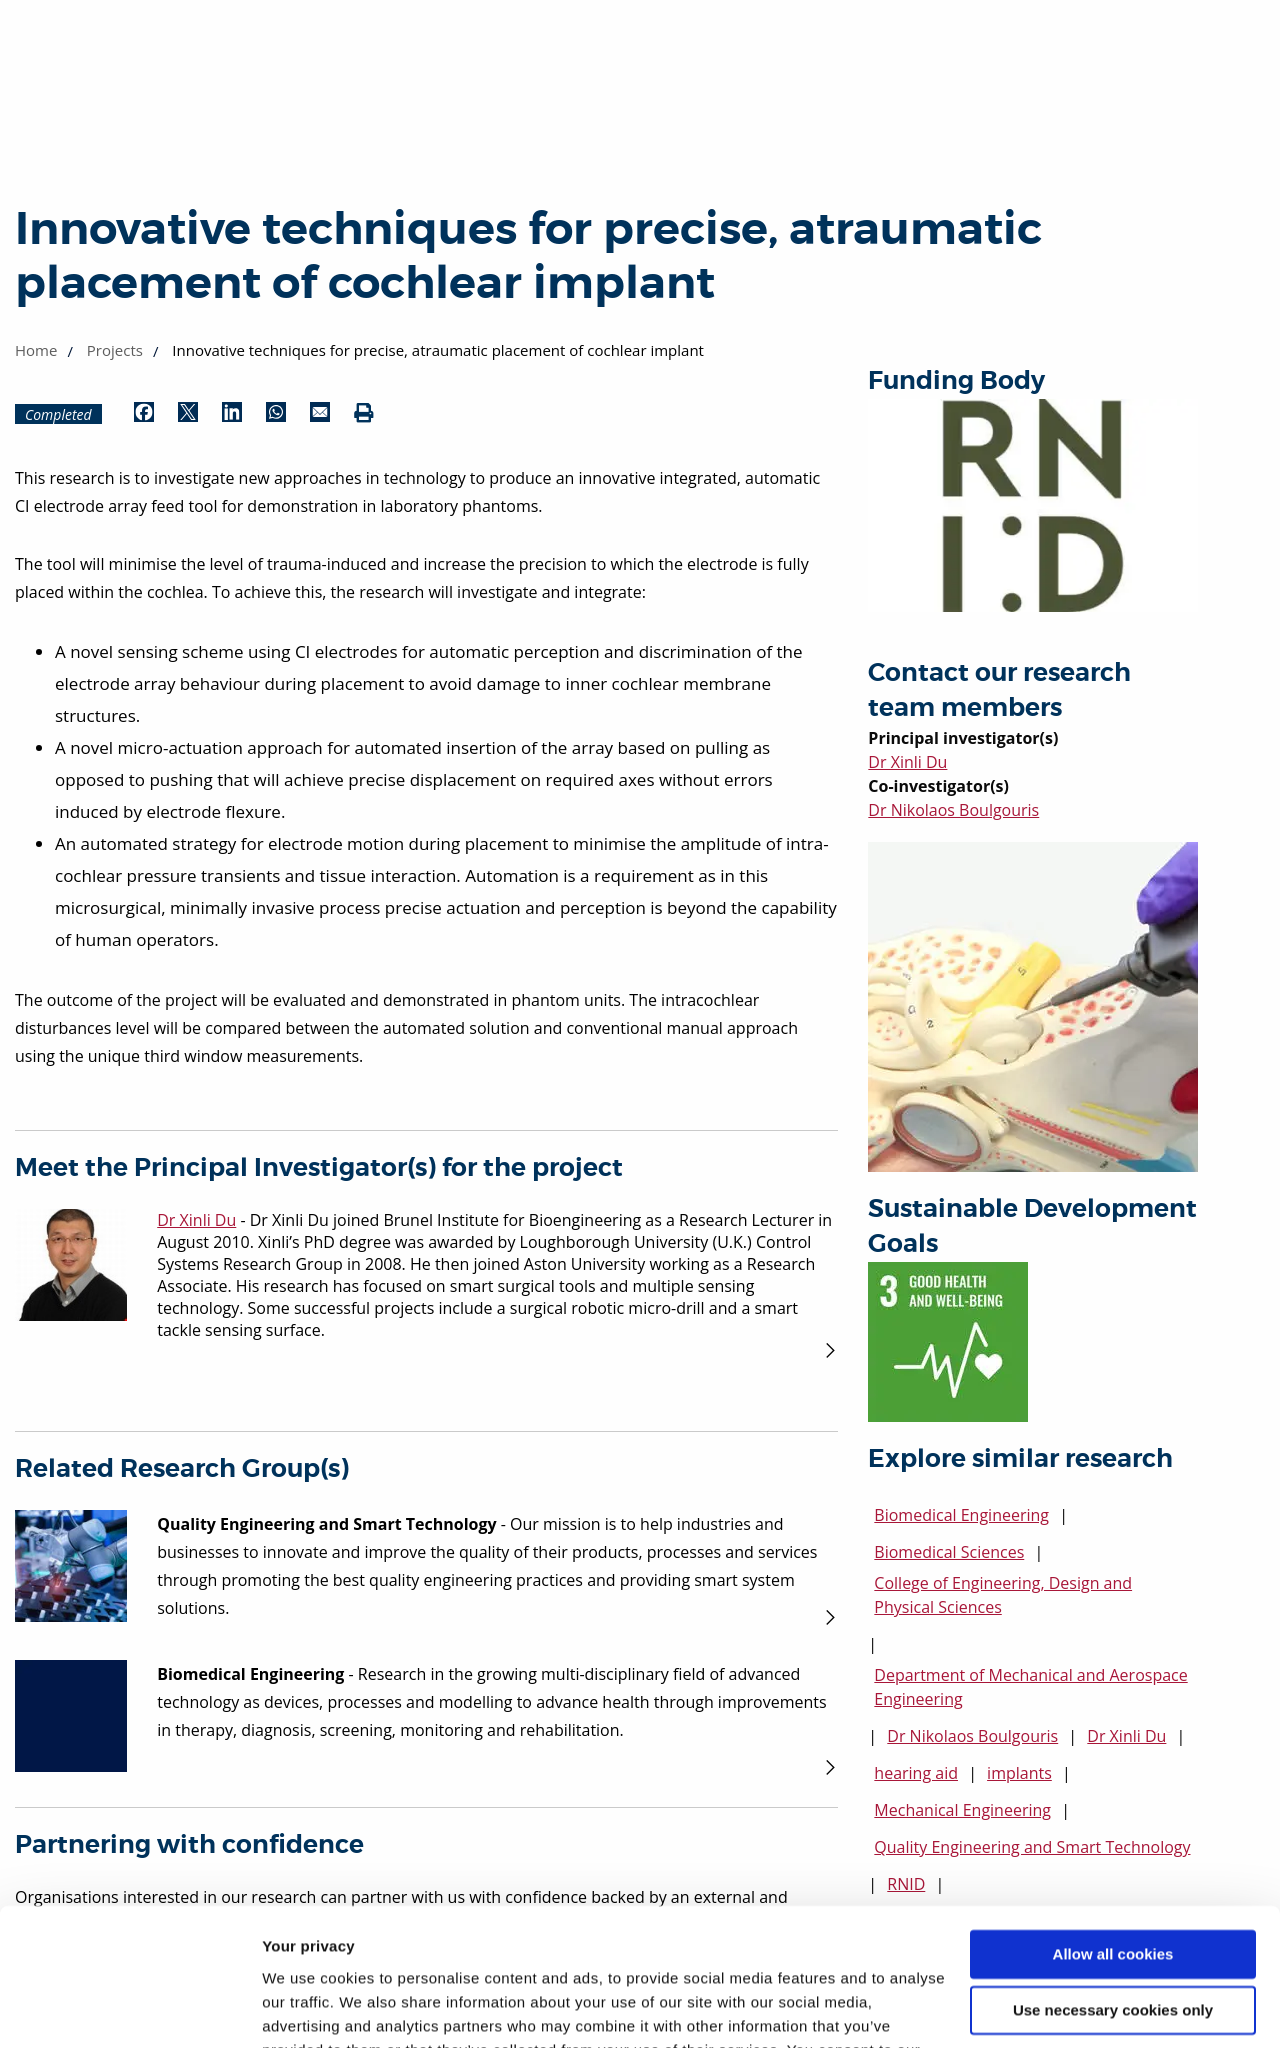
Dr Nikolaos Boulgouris (953, 810)
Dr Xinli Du (907, 762)
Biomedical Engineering (961, 1515)
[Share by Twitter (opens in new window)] (188, 414)
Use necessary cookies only (1113, 1889)
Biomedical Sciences (949, 1552)
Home (36, 350)
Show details (308, 2008)
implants (1019, 1773)
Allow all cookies (1113, 1833)
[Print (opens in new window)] (364, 414)
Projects (115, 350)
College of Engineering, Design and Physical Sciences (1003, 1595)
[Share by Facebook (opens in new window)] (144, 414)
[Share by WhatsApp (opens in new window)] (276, 414)
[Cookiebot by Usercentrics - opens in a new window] (129, 2009)
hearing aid (916, 1773)
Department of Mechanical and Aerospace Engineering (1030, 1687)
